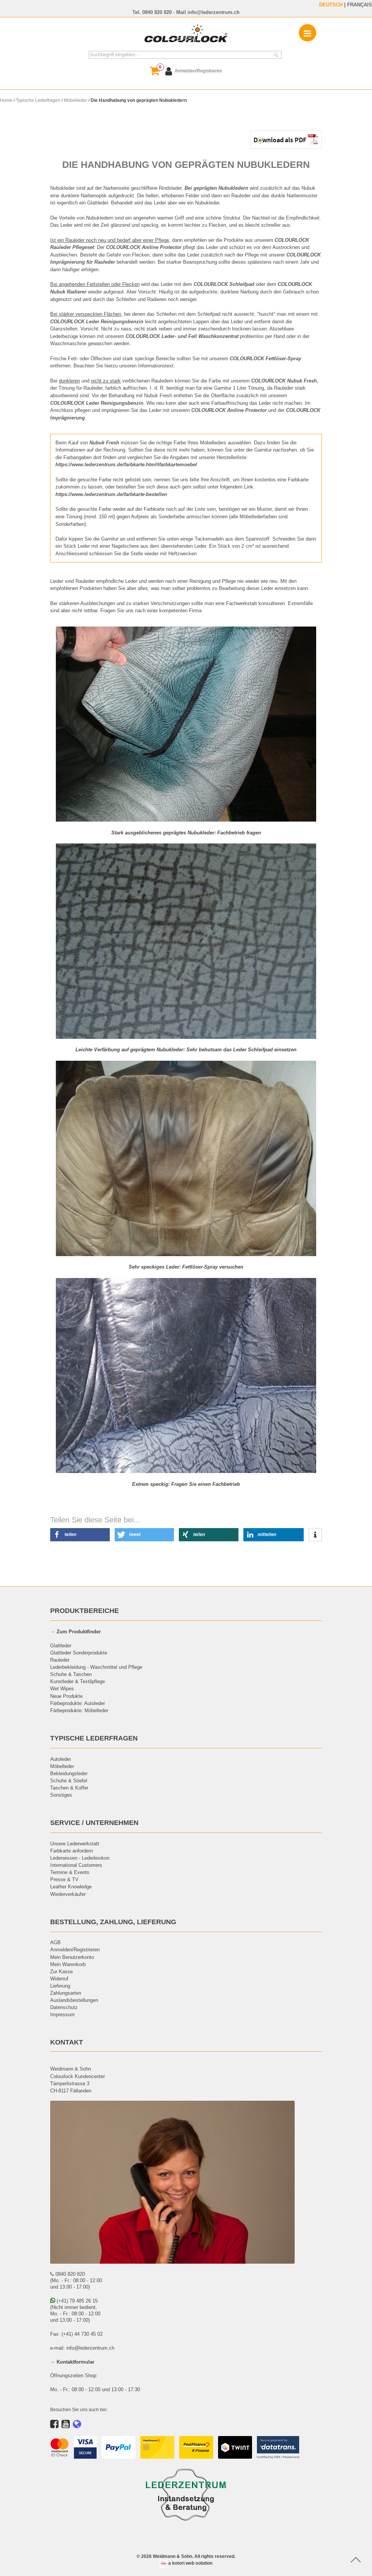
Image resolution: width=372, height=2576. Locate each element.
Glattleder (60, 1645)
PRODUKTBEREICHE (84, 1610)
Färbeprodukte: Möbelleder (79, 1710)
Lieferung (60, 1986)
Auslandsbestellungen (74, 2000)
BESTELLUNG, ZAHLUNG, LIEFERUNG (113, 1922)
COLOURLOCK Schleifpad (224, 284)
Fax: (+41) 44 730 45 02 (76, 2334)
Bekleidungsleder (69, 1773)
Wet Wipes (62, 1688)
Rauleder (59, 1660)
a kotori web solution (186, 2563)
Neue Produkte (66, 1696)
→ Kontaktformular (72, 2362)
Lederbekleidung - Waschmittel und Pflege (96, 1667)
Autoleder (60, 1759)
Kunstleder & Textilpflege (77, 1681)
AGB (55, 1942)
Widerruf (59, 1978)
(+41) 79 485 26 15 (74, 2301)
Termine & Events (69, 1872)
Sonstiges (61, 1795)
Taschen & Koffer (69, 1788)
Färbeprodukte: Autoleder (77, 1703)
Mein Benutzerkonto (72, 1957)
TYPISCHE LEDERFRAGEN (94, 1738)
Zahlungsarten (65, 1993)
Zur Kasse (61, 1971)
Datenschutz (64, 2007)
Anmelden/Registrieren (75, 1949)
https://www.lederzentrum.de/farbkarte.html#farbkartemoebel (126, 464)
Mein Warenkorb (68, 1964)
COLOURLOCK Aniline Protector (229, 410)
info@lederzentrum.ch (214, 12)
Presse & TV (64, 1879)
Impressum (62, 2014)
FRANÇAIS (359, 5)
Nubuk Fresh (104, 442)
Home (6, 100)
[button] (80, 1534)
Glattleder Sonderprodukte (78, 1653)
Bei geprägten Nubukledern (216, 188)
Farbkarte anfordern (71, 1851)
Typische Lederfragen (38, 100)
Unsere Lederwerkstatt (74, 1843)
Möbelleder (75, 100)
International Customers (76, 1865)
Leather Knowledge (71, 1886)
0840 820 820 (157, 12)
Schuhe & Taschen (71, 1674)
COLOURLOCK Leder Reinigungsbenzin (96, 403)
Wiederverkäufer (68, 1894)
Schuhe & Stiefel (68, 1780)
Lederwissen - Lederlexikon (79, 1858)
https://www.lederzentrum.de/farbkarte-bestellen (111, 494)
